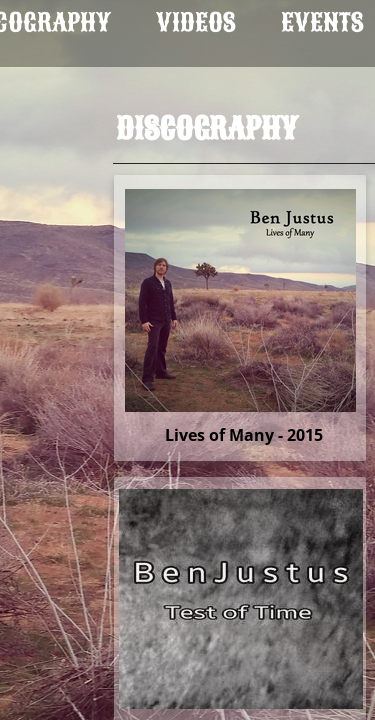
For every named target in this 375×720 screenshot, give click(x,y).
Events (322, 22)
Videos (196, 22)
